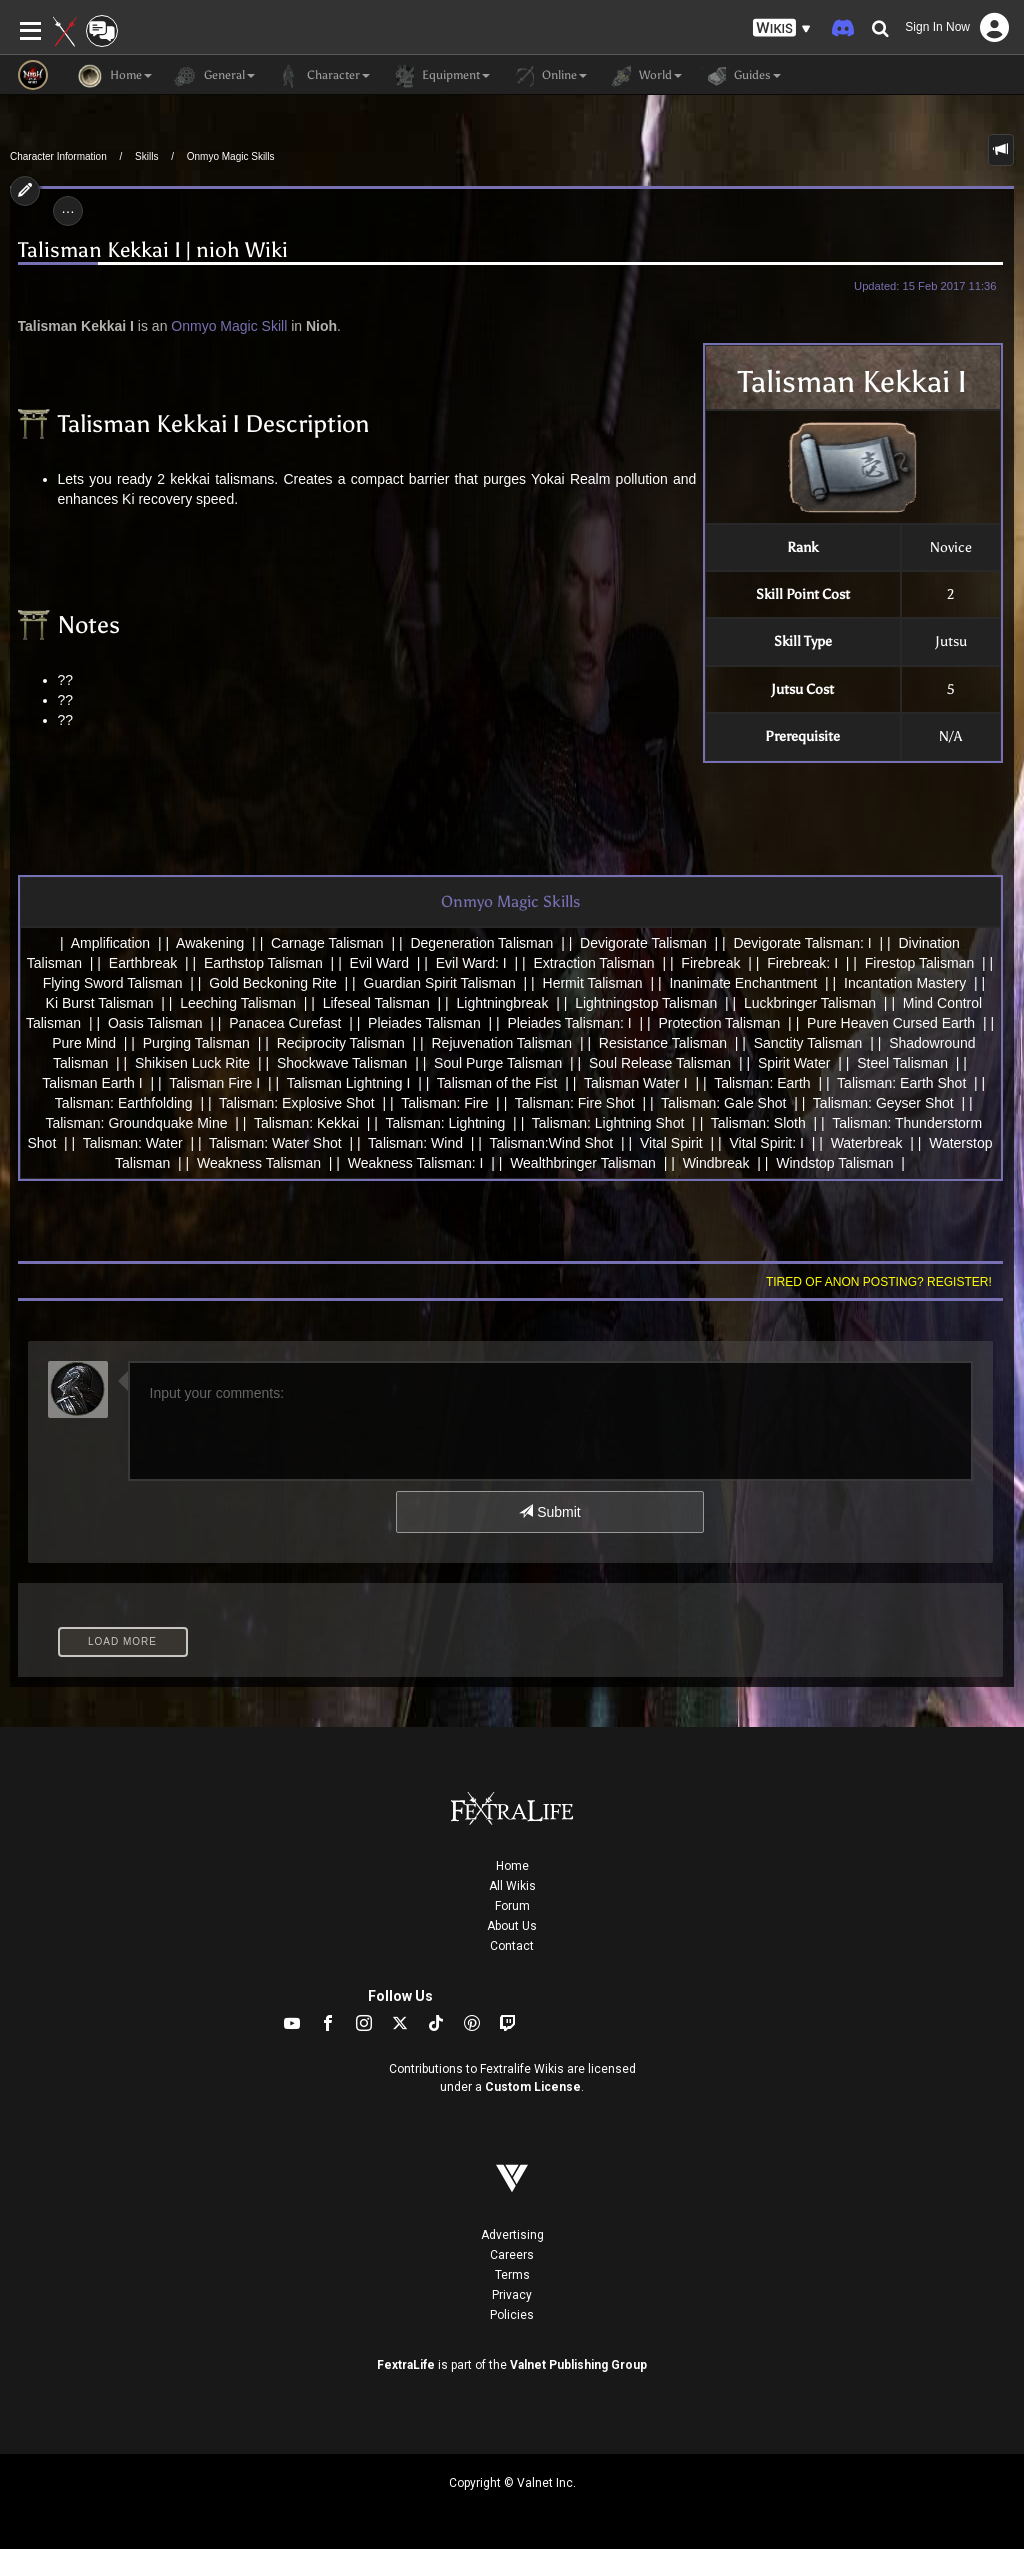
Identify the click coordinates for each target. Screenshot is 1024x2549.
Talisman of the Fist (497, 1083)
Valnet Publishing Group (578, 2365)
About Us (512, 1926)
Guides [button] (741, 76)
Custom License (533, 2087)
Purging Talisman (196, 1043)
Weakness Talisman (259, 1163)
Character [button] (322, 76)
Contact (512, 1946)
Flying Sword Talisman (113, 983)
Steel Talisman (902, 1063)
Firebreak (710, 963)
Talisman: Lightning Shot (608, 1123)
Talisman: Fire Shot (575, 1103)
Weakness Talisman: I (416, 1163)
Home (512, 1866)
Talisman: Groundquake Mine (136, 1123)
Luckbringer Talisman (810, 1003)
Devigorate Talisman (643, 943)
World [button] (644, 76)
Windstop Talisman (834, 1163)
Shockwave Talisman (342, 1063)
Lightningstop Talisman (646, 1003)
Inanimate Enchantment (743, 983)
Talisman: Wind (415, 1143)
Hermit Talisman (593, 983)
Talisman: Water (133, 1143)
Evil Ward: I (471, 963)
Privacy (512, 2295)
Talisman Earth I (92, 1083)
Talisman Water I (636, 1083)
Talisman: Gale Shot (723, 1103)
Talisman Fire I (214, 1083)
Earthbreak (143, 963)
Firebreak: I (802, 963)
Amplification (110, 943)
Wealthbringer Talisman (583, 1163)
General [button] (213, 76)
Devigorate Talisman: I (802, 943)
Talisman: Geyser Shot (883, 1103)
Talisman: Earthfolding (124, 1103)
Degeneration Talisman (481, 943)
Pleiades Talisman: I (569, 1023)
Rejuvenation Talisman (502, 1043)
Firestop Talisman (919, 963)
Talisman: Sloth (758, 1123)
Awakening (210, 943)
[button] (782, 28)
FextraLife (406, 2365)
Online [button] (548, 76)
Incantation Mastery (905, 983)
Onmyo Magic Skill (229, 326)
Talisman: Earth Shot (901, 1083)
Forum (512, 1906)
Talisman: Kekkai (306, 1123)
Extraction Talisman (593, 963)
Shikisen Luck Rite (192, 1063)
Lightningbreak (503, 1003)
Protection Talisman (719, 1023)
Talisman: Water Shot (275, 1143)
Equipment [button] (440, 76)
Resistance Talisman (663, 1043)
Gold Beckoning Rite (273, 983)
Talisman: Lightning (445, 1123)
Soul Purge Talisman (498, 1063)
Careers (512, 2255)
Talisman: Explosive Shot (297, 1103)
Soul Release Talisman (660, 1063)
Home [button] (115, 76)
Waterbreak (867, 1143)
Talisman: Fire (444, 1103)
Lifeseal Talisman (376, 1003)
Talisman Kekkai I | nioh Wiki (153, 250)
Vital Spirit (671, 1143)
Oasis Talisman (155, 1023)
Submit (549, 1512)
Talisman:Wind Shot (551, 1143)
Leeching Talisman (238, 1003)
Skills (146, 156)
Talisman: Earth (762, 1083)
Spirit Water (794, 1063)
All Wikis (512, 1886)
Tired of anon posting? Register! (879, 1282)
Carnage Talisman (327, 943)
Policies (512, 2315)
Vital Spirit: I (766, 1143)
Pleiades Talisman (424, 1023)
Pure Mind (84, 1043)
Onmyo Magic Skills (231, 156)
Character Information (58, 156)
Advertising (512, 2235)
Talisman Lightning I (349, 1083)
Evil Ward (379, 963)
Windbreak (716, 1163)
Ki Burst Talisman (100, 1003)
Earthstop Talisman (263, 963)
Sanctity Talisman (808, 1043)
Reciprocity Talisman (341, 1043)
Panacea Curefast (285, 1023)
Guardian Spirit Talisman (440, 983)
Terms (512, 2275)
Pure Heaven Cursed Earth (891, 1023)
